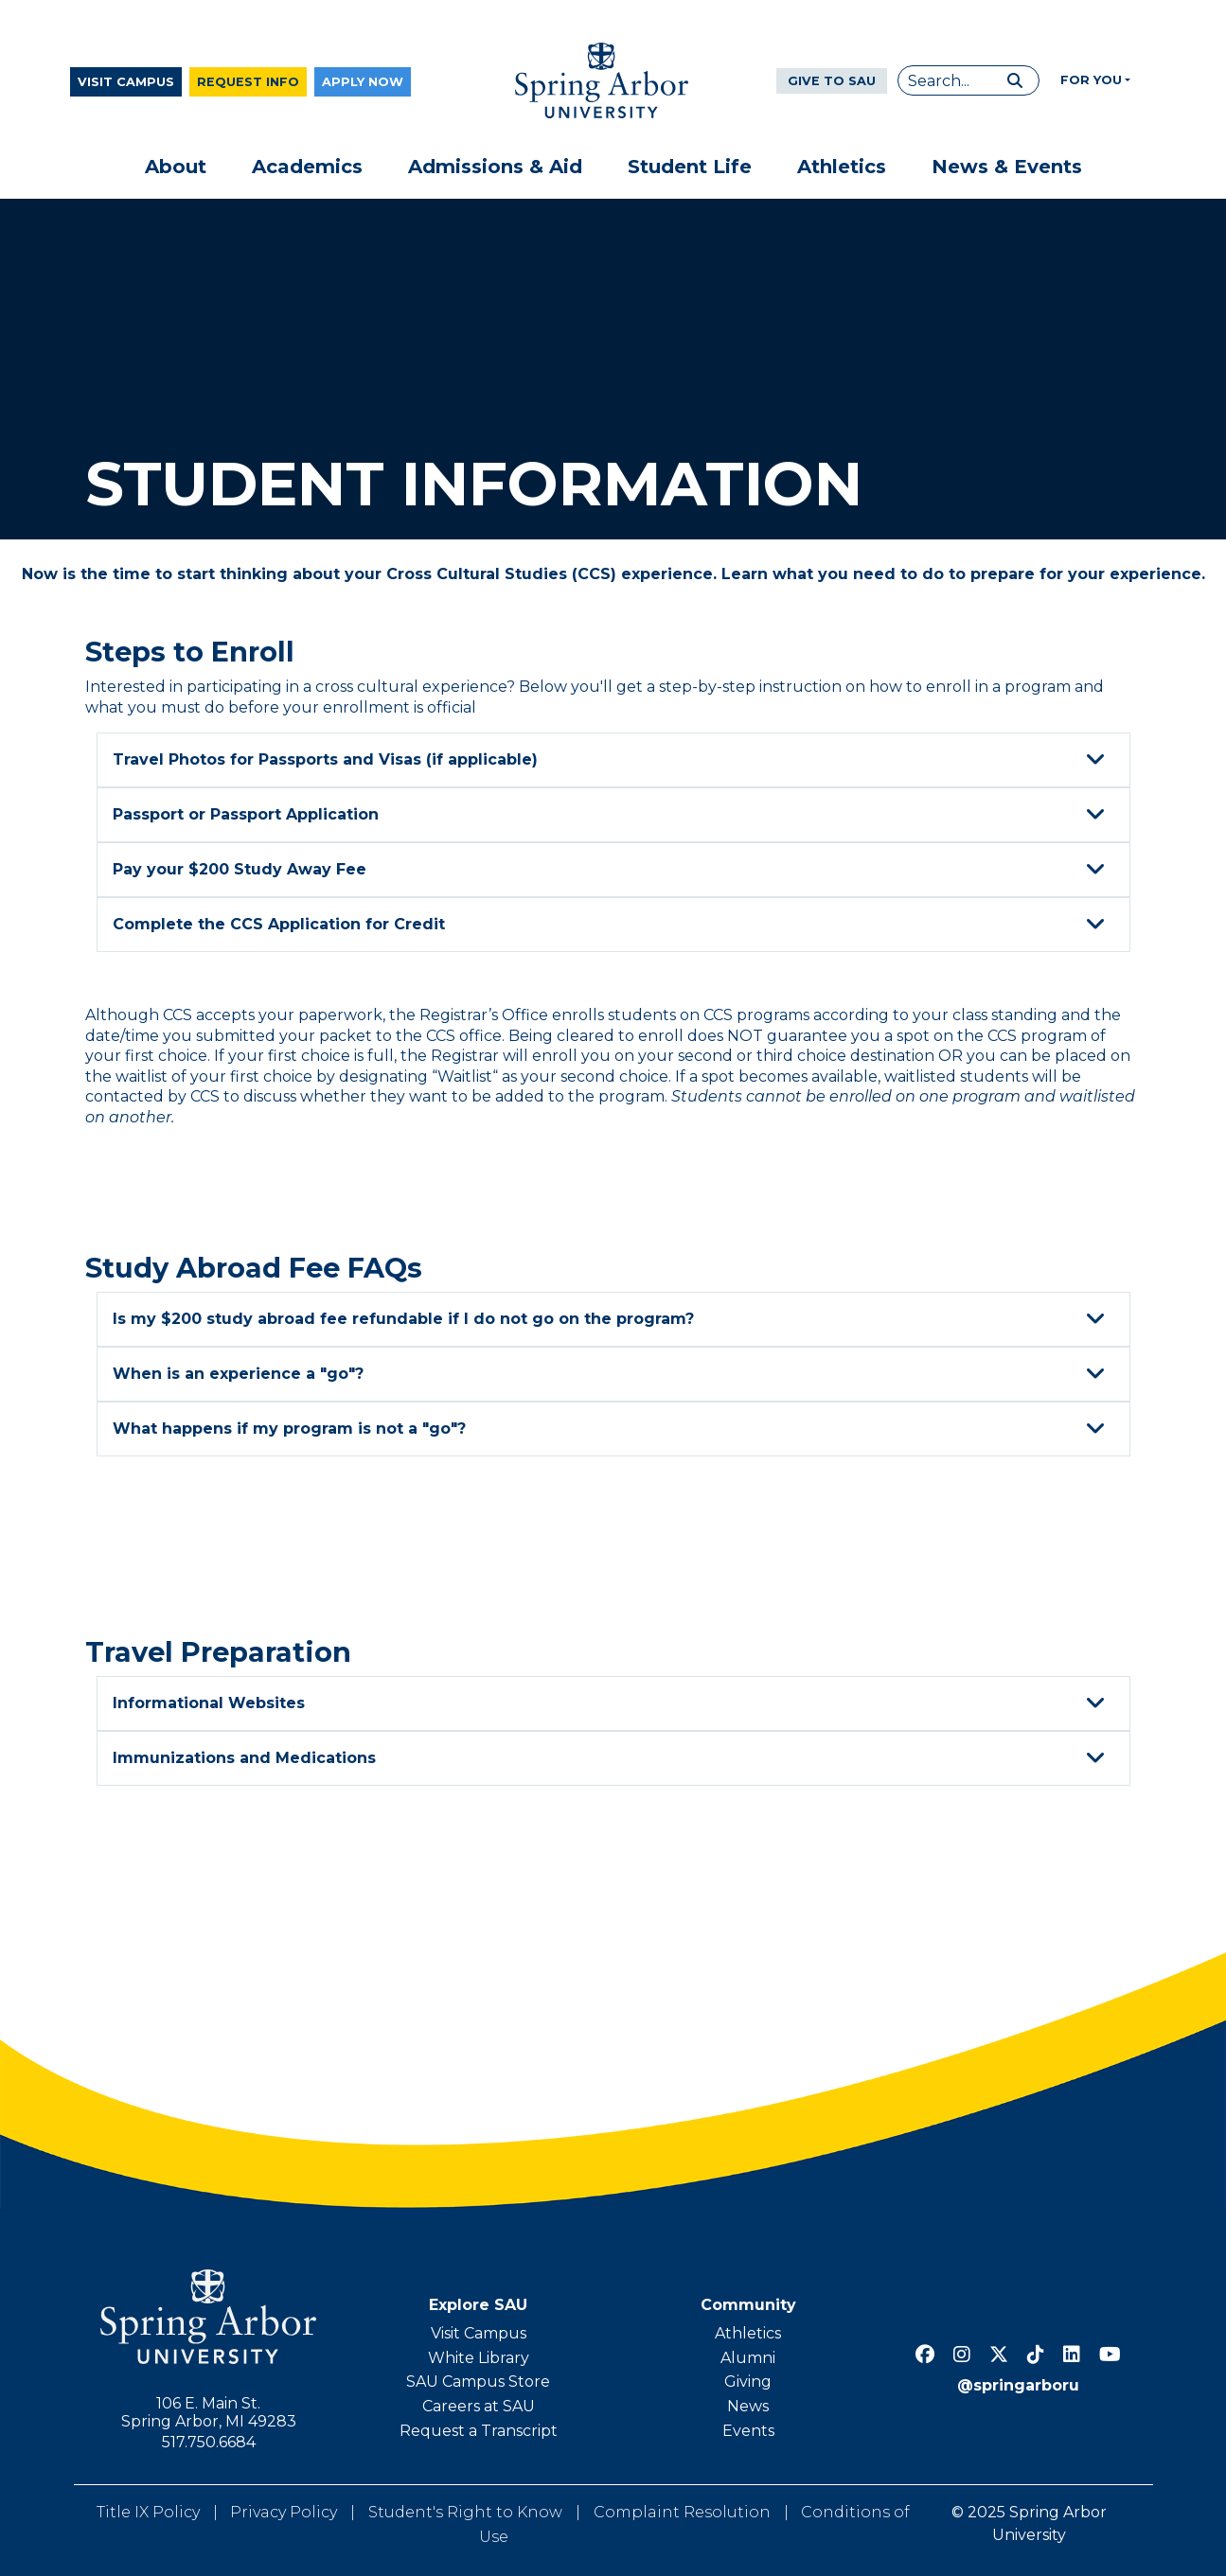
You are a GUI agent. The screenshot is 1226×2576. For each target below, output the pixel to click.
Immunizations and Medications (612, 1758)
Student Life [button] (690, 166)
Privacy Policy (283, 2512)
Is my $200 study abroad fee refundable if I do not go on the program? (612, 1319)
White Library (478, 2358)
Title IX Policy (148, 2512)
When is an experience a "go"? (612, 1374)
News (748, 2406)
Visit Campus (126, 82)
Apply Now (362, 82)
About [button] (175, 166)
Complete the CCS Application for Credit (612, 924)
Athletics (748, 2333)
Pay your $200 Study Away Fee (612, 869)
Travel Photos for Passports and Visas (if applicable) (612, 760)
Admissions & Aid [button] (495, 166)
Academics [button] (307, 166)
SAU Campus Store (478, 2382)
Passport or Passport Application (612, 814)
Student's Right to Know (465, 2512)
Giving (748, 2382)
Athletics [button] (841, 166)
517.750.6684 (209, 2442)
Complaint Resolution (682, 2512)
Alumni (747, 2358)
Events (748, 2431)
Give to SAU (832, 81)
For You (1091, 80)
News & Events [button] (1007, 166)
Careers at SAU (478, 2406)
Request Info (248, 82)
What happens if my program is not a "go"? (612, 1429)
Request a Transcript (479, 2431)
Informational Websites (612, 1703)
